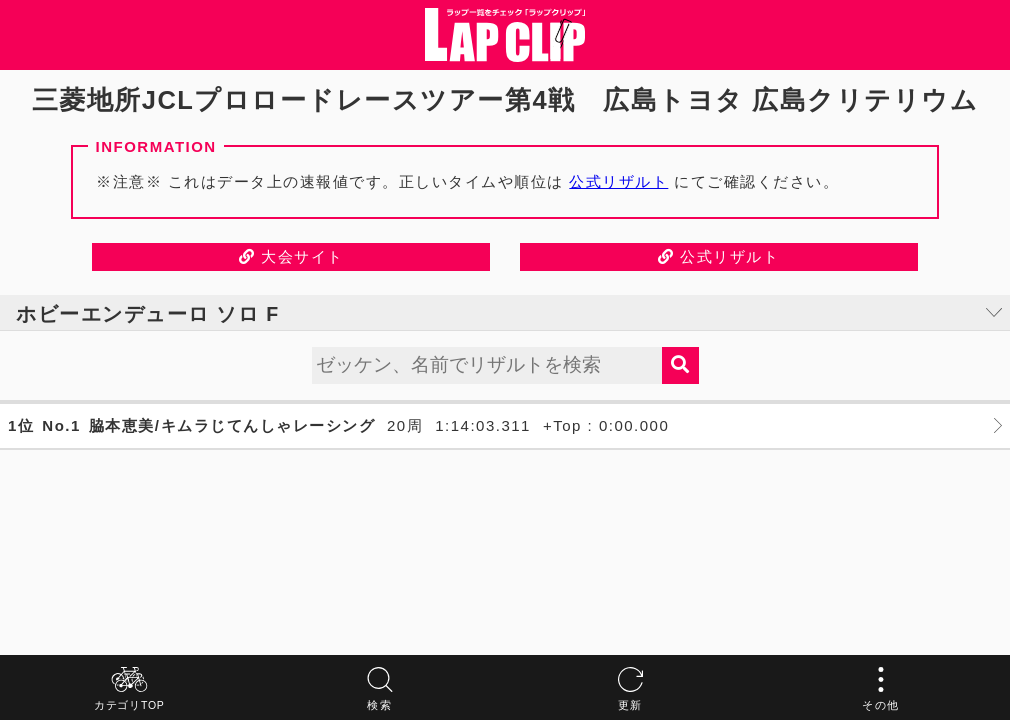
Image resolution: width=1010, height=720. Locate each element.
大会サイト (291, 256)
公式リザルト (618, 181)
